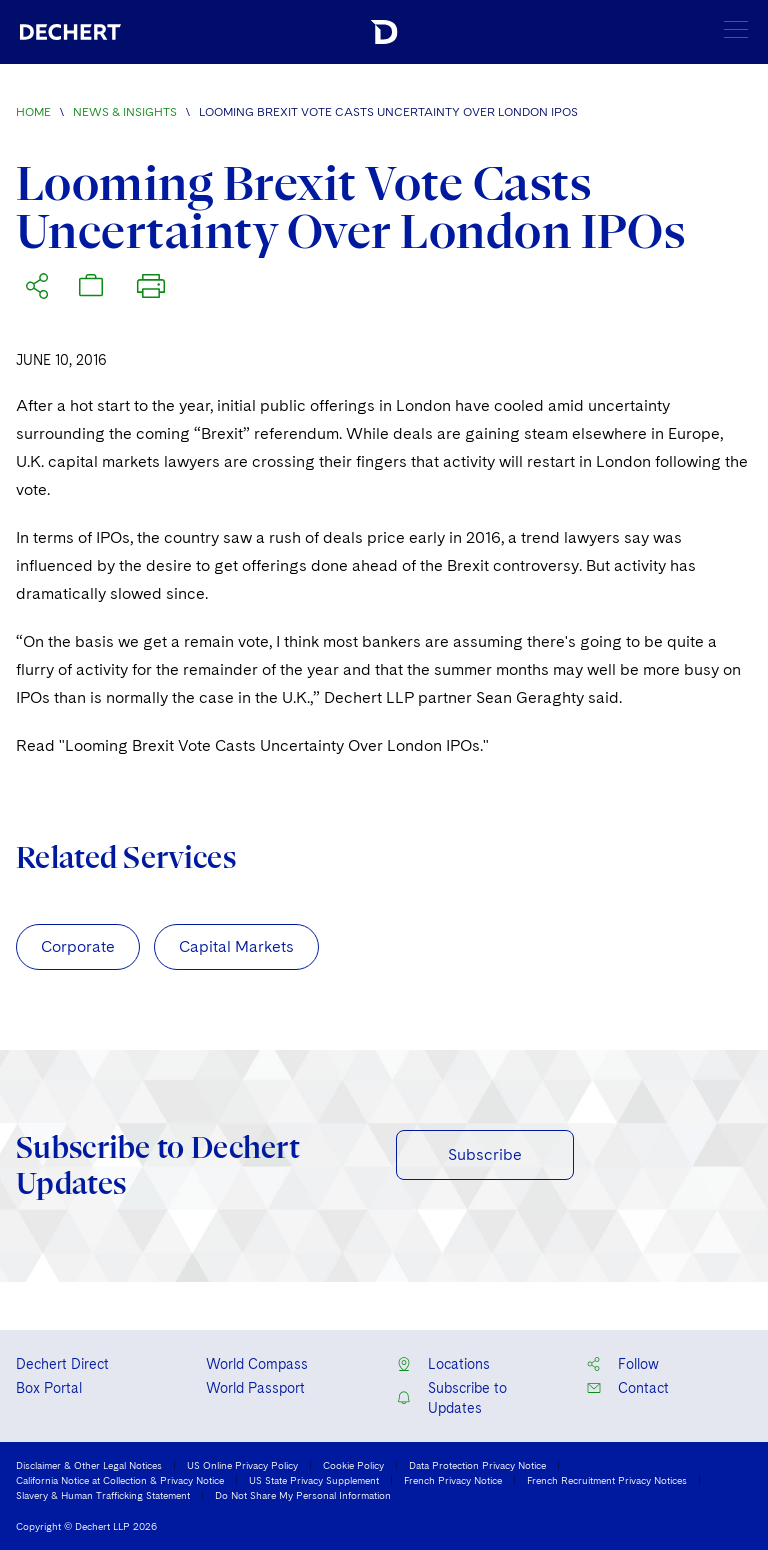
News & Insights (125, 112)
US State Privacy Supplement (314, 1480)
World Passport (255, 1388)
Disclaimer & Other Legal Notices (89, 1465)
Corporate (78, 946)
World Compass (257, 1364)
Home (33, 112)
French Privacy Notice (453, 1480)
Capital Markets (236, 946)
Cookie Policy (353, 1465)
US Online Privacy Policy (242, 1465)
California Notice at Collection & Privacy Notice (120, 1480)
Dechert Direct (62, 1364)
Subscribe (485, 1154)
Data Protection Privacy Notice (477, 1465)
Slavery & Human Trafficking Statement (103, 1495)
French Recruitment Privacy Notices (607, 1480)
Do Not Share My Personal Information (303, 1495)
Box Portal (49, 1388)
